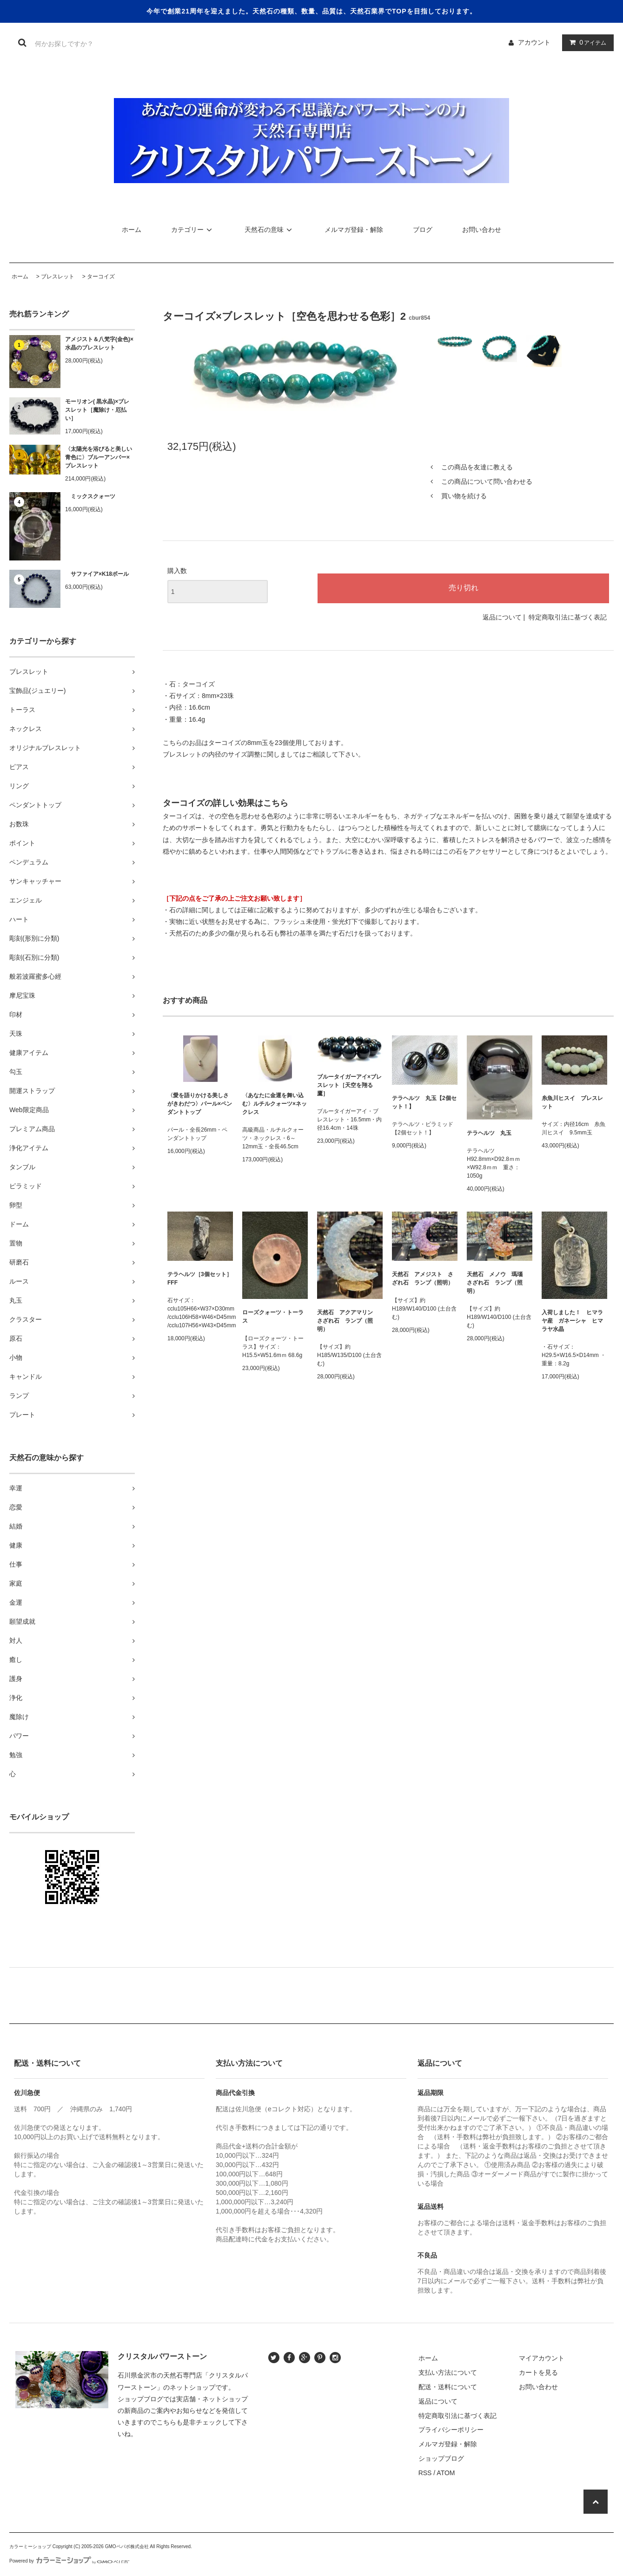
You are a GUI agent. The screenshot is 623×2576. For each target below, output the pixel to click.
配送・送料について (447, 2387)
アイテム (585, 42)
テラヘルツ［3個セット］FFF (199, 1278)
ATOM (446, 2473)
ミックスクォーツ (90, 496)
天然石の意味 (270, 229)
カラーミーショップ (30, 2546)
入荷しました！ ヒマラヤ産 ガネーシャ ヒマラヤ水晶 (572, 1320)
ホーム (131, 229)
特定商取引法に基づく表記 (568, 617)
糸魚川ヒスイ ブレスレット (572, 1102)
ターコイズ (101, 276)
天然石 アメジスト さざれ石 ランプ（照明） (422, 1278)
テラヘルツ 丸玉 (489, 1133)
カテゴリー (193, 229)
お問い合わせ (481, 229)
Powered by (69, 2560)
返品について (502, 617)
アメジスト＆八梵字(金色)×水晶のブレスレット (99, 343)
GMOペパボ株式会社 (127, 2546)
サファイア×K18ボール (97, 574)
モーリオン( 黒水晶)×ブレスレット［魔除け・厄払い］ (97, 410)
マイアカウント (541, 2358)
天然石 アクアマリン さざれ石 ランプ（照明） (347, 1320)
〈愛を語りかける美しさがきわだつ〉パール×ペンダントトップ (199, 1103)
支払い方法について (447, 2372)
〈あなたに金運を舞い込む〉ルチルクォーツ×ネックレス (274, 1103)
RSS (425, 2473)
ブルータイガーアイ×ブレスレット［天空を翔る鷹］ (349, 1085)
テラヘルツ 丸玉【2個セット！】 (424, 1102)
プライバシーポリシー (451, 2429)
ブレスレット (57, 276)
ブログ (422, 229)
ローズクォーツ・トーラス (273, 1316)
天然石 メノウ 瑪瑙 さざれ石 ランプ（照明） (497, 1282)
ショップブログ (441, 2458)
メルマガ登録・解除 (354, 229)
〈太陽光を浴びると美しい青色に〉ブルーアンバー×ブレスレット (98, 457)
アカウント (534, 42)
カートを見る (538, 2372)
